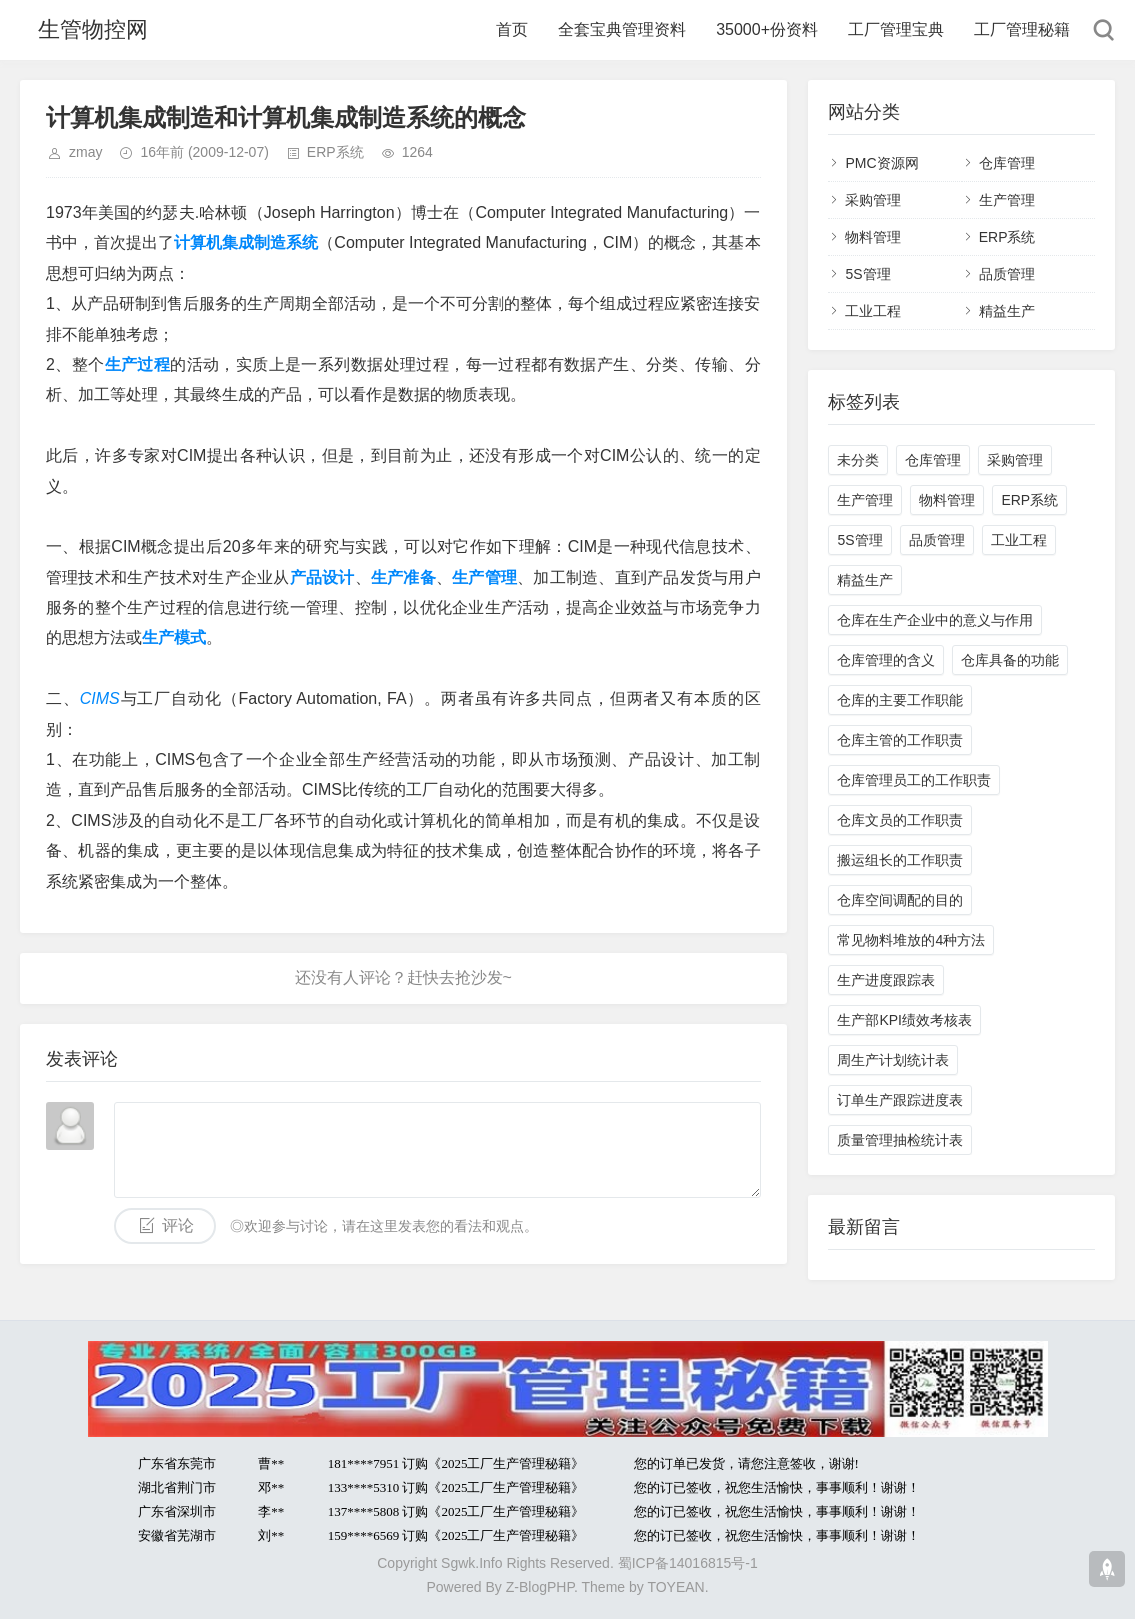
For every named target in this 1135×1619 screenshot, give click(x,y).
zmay (85, 152)
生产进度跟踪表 (886, 980)
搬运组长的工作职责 (900, 860)
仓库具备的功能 (1010, 660)
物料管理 (873, 237)
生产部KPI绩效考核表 (904, 1020)
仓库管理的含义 (886, 660)
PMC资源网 (881, 163)
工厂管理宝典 (896, 29)
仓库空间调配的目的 (900, 900)
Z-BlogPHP (540, 1587)
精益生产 (1007, 311)
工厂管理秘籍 (1022, 29)
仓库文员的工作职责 (900, 820)
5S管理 (867, 274)
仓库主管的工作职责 (900, 740)
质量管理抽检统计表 (900, 1140)
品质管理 (1007, 274)
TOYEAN (675, 1587)
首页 (512, 29)
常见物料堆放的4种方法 (911, 940)
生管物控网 (93, 29)
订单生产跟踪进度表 (900, 1100)
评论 (178, 1225)
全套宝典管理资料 (622, 29)
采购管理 (873, 200)
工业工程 (873, 311)
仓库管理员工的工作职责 (914, 780)
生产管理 (1007, 200)
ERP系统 (335, 152)
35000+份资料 (767, 29)
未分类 (858, 460)
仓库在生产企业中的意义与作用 (935, 620)
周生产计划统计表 (893, 1060)
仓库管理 (1007, 163)
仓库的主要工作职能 (900, 700)
